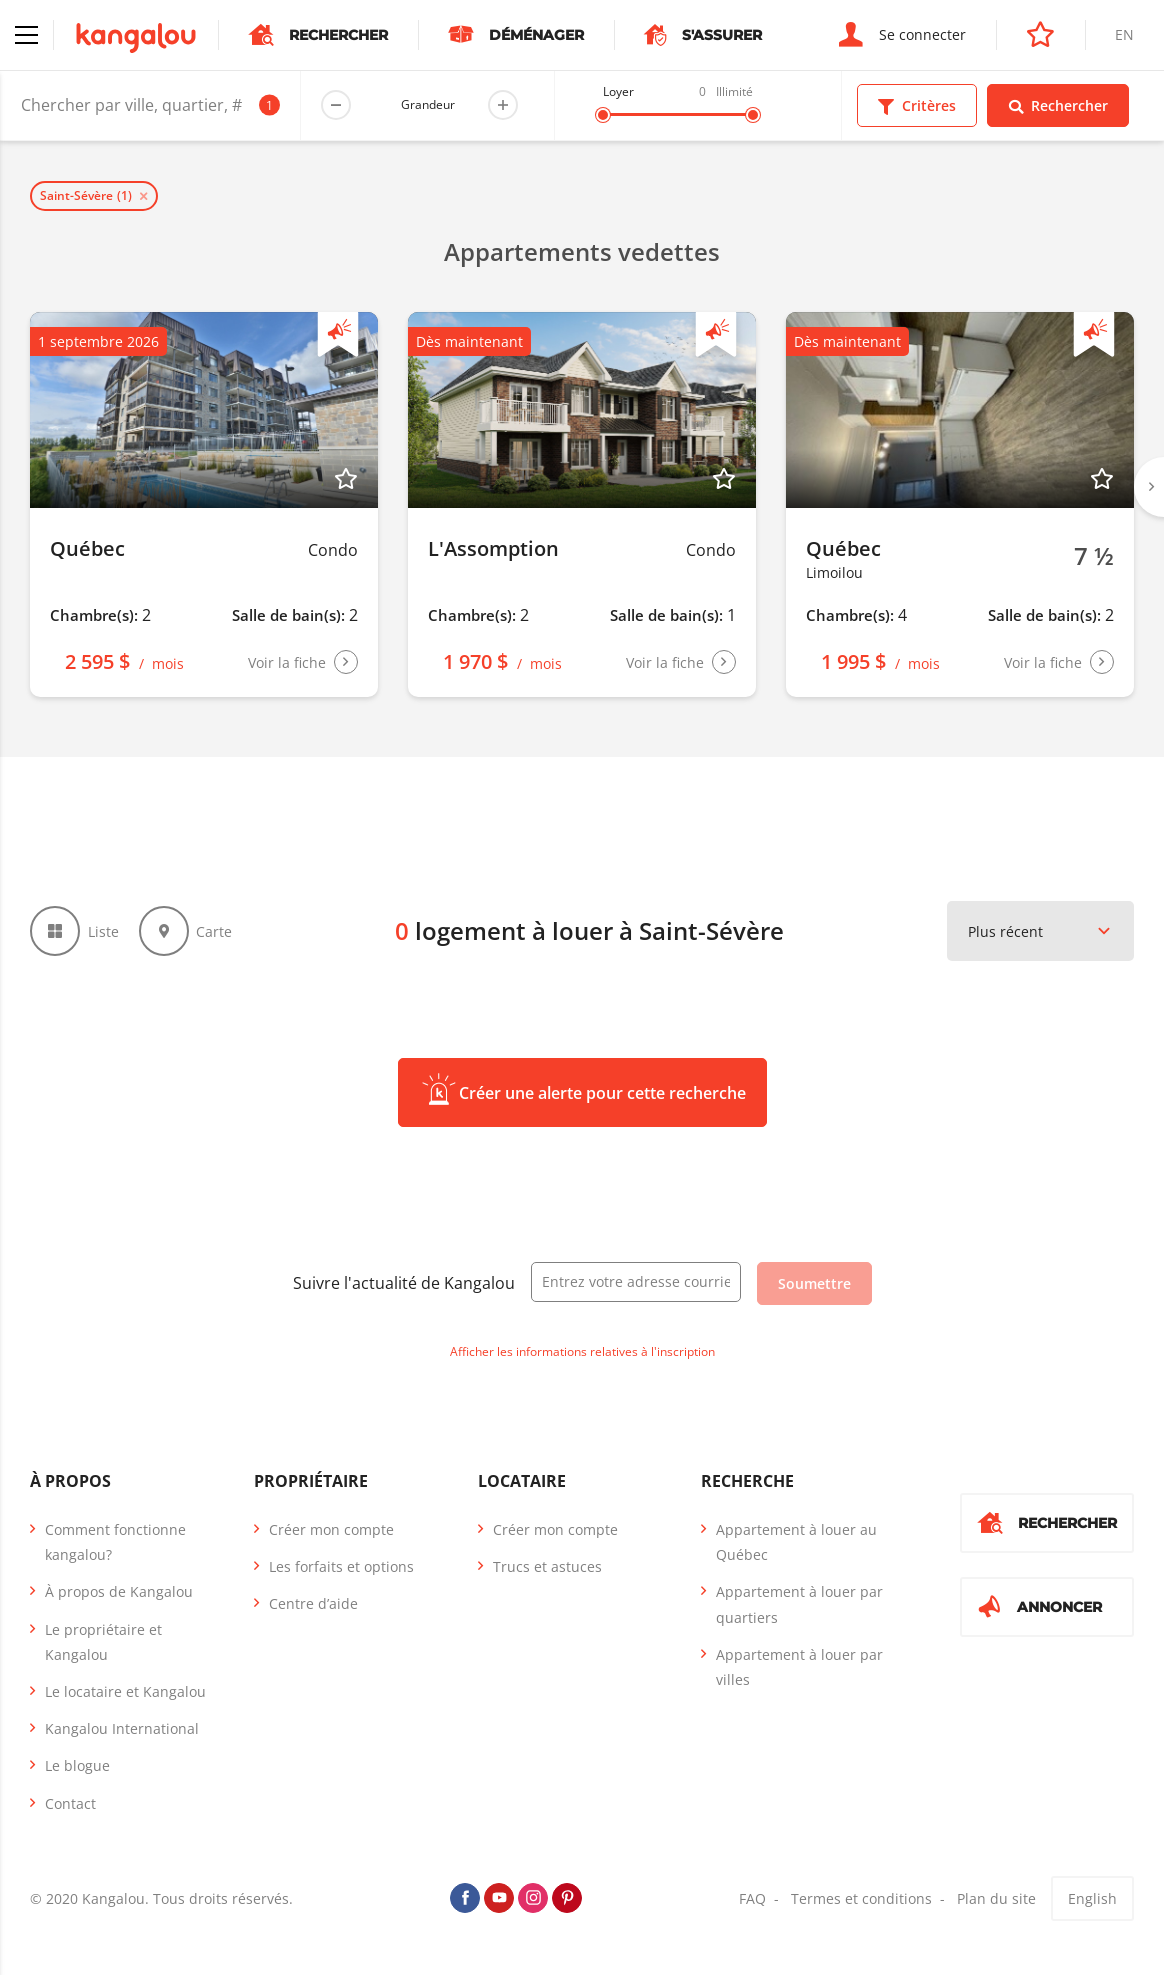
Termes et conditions (861, 1898)
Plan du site (996, 1898)
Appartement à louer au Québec (796, 1542)
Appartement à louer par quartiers (799, 1604)
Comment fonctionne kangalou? (115, 1542)
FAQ (752, 1898)
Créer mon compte (331, 1529)
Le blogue (77, 1765)
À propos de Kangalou (119, 1591)
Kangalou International (122, 1728)
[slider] (603, 115)
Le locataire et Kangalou (125, 1691)
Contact (70, 1803)
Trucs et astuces (547, 1566)
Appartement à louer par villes (799, 1667)
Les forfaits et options (341, 1566)
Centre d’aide (313, 1603)
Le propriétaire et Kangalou (103, 1642)
